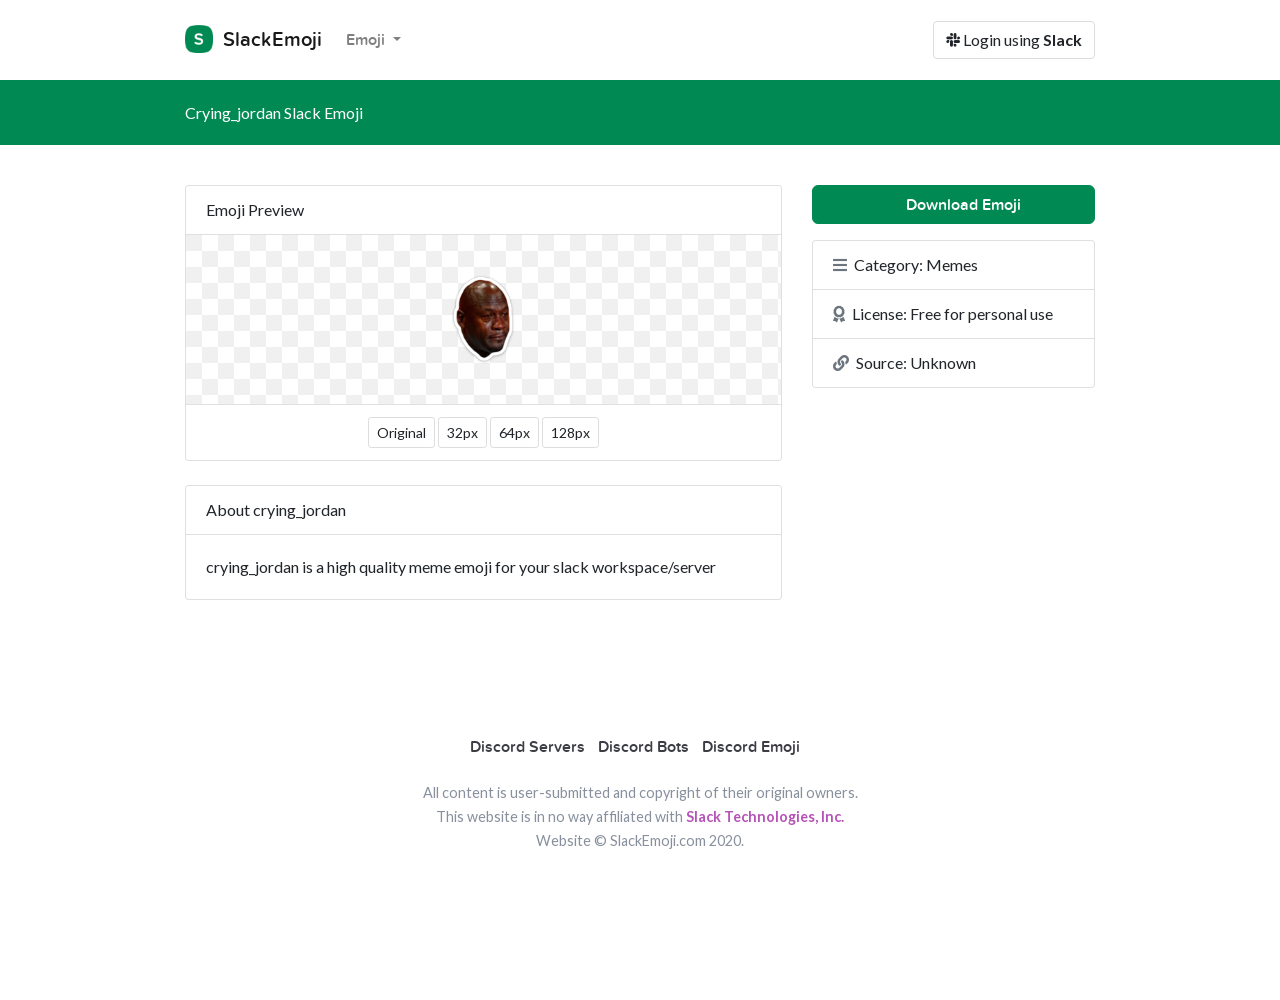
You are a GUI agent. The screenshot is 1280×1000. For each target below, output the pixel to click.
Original (401, 432)
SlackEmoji (253, 39)
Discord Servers (527, 747)
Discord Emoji (751, 747)
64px (514, 432)
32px (462, 432)
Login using (1014, 39)
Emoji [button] (367, 40)
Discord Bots (643, 747)
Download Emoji (953, 205)
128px (570, 432)
